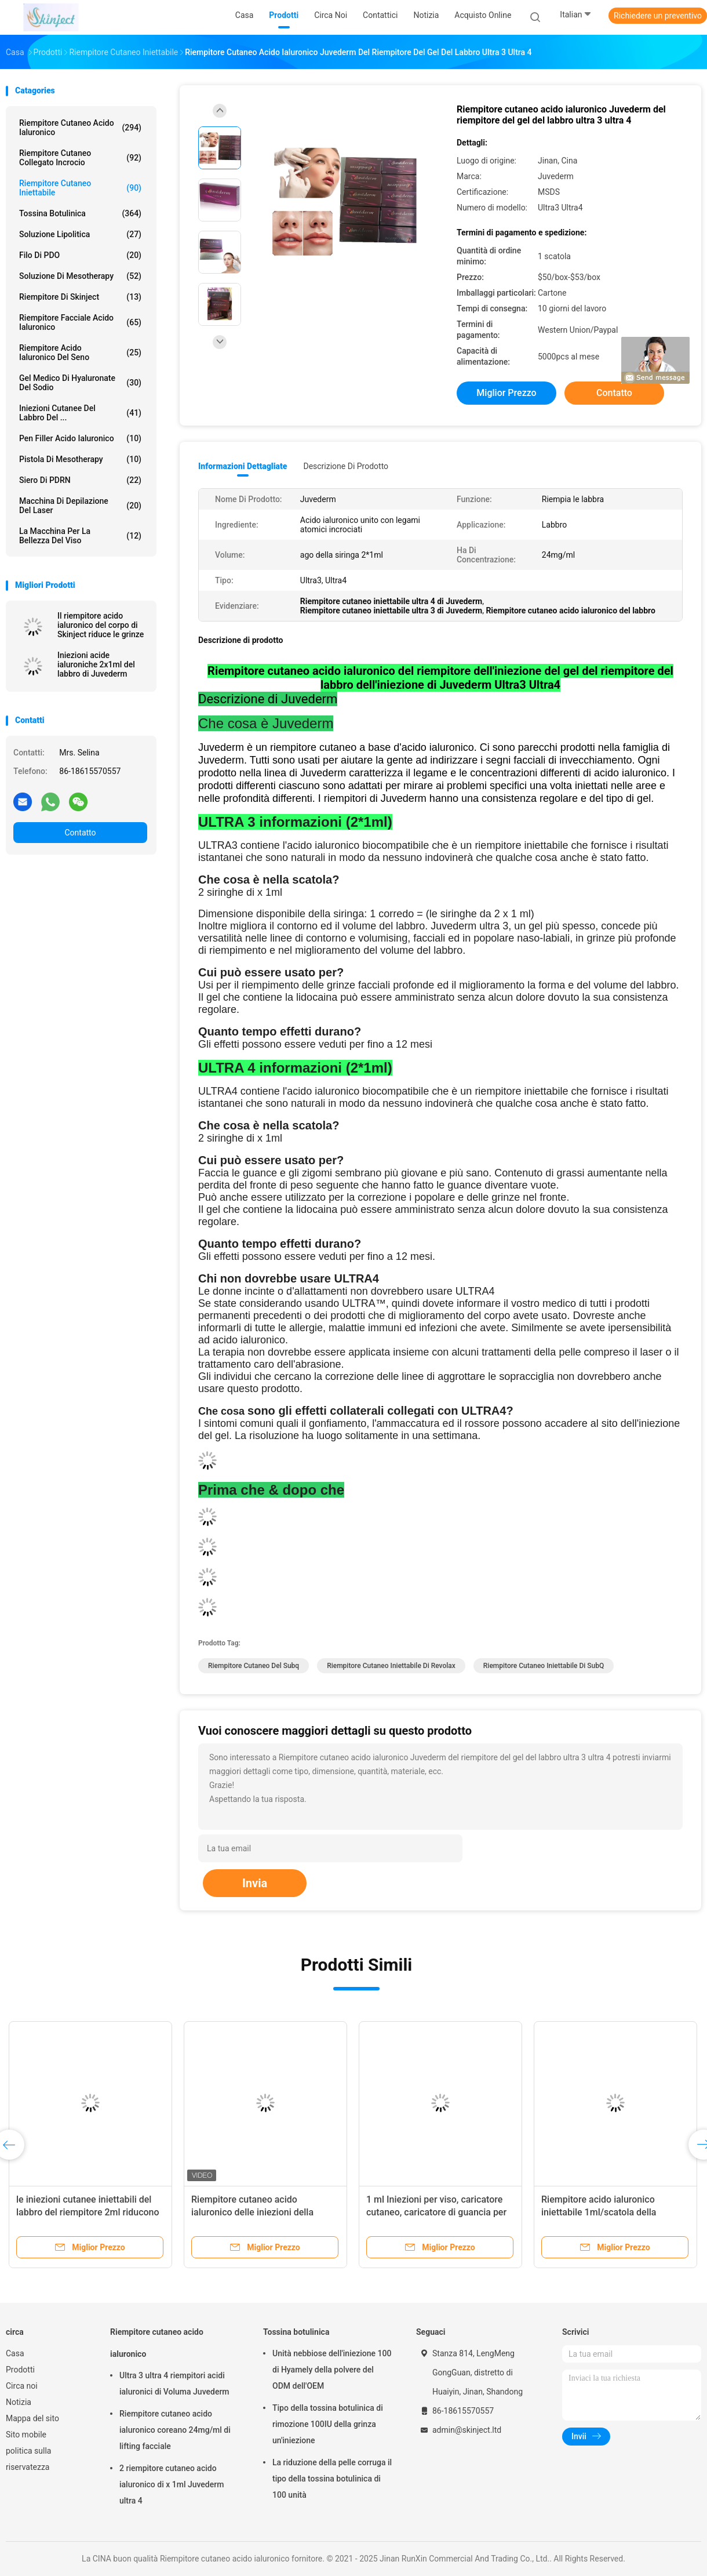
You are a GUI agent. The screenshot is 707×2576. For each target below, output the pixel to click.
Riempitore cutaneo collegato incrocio (80, 157)
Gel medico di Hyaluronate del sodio (80, 382)
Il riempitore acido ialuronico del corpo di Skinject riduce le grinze (100, 625)
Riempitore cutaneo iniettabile (80, 188)
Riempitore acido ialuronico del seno (80, 352)
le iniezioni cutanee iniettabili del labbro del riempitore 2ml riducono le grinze (87, 2212)
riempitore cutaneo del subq (253, 1666)
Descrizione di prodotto (345, 466)
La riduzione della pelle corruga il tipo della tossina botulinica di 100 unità (332, 2478)
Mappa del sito (32, 2418)
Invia (254, 1883)
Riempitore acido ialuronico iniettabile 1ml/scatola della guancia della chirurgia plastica (605, 2212)
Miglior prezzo (506, 392)
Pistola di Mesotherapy (80, 459)
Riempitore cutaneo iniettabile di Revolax (391, 1666)
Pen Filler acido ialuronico (80, 438)
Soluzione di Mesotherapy (80, 276)
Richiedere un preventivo (658, 15)
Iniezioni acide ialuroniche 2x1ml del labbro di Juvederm (96, 664)
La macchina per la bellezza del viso (80, 535)
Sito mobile (26, 2434)
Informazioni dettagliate (242, 466)
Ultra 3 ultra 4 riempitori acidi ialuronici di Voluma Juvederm (174, 2383)
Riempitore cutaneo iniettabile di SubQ (543, 1666)
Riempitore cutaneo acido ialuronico (80, 127)
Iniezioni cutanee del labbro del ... (80, 413)
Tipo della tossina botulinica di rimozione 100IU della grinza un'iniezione (327, 2424)
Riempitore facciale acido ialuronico (80, 322)
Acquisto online (482, 15)
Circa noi (22, 2385)
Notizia (18, 2402)
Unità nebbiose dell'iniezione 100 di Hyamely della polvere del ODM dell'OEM (331, 2369)
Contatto (80, 832)
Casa (15, 2353)
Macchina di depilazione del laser (80, 505)
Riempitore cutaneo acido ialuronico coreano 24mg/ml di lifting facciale (175, 2430)
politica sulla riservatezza (28, 2459)
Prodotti (20, 2369)
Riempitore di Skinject (80, 297)
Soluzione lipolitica (80, 234)
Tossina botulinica (80, 213)
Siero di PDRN (80, 480)
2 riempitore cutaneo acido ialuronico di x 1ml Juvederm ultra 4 (171, 2484)
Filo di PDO (80, 255)
